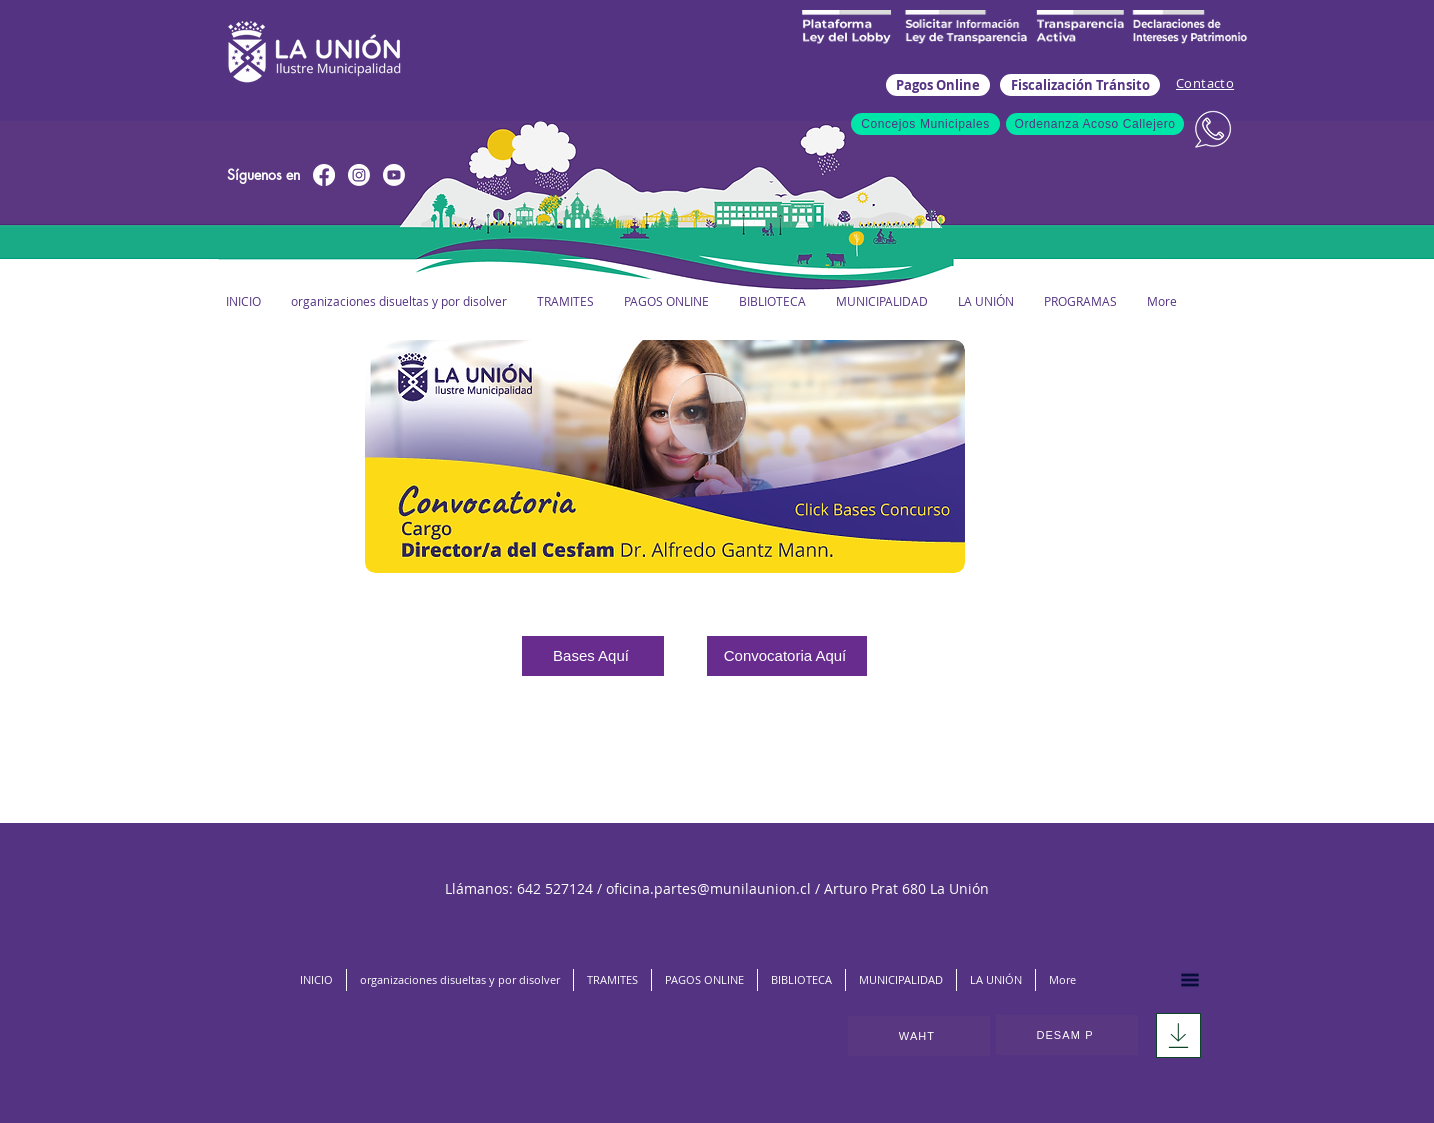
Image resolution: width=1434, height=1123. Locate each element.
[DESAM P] (1067, 1035)
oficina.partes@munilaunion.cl (708, 888)
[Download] (1178, 1035)
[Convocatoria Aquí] (787, 656)
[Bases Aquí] (593, 656)
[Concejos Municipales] (925, 124)
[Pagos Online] (938, 85)
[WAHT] (919, 1036)
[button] (881, 301)
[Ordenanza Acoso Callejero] (1095, 124)
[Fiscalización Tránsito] (1080, 85)
